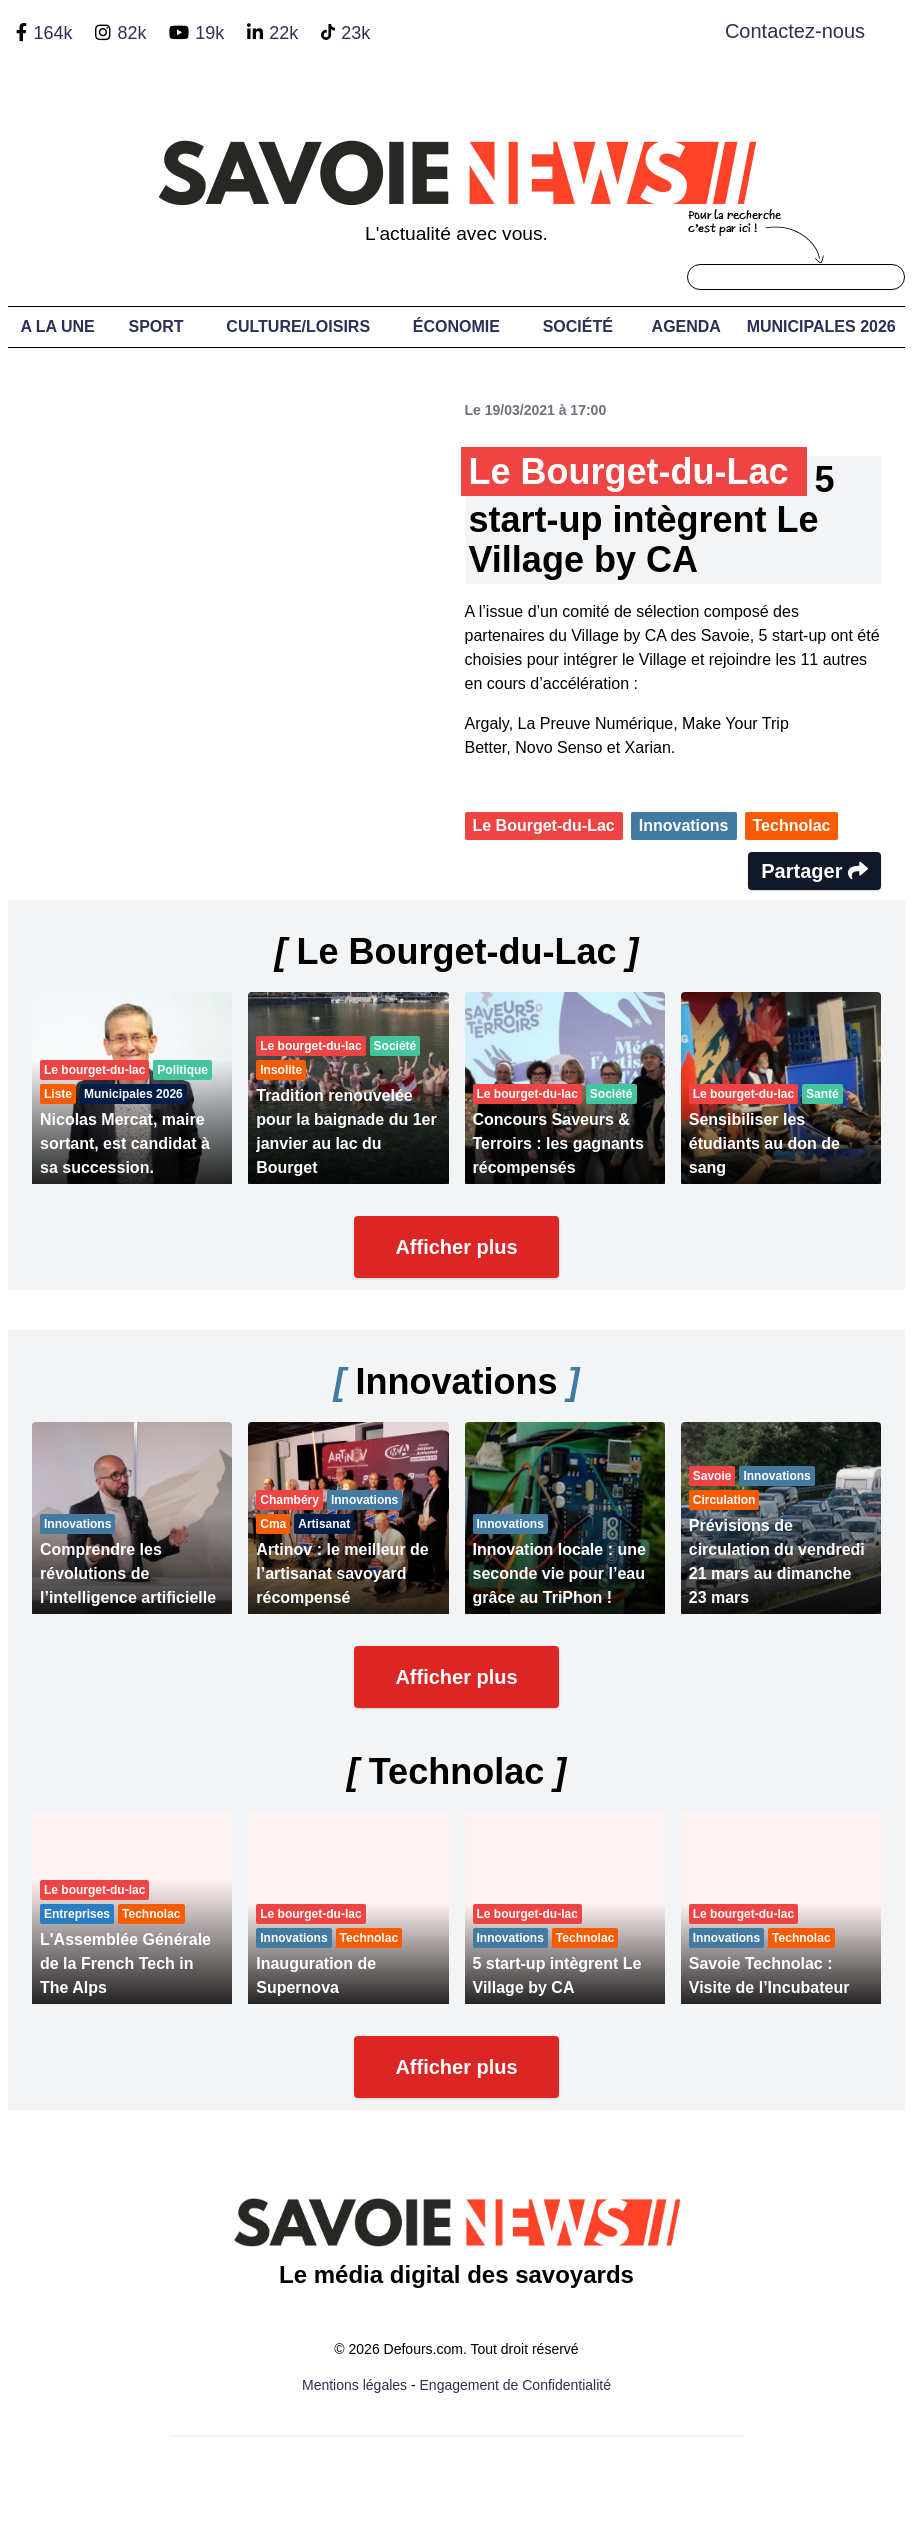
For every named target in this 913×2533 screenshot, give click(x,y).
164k (52, 33)
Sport (156, 326)
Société (578, 326)
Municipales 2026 (821, 326)
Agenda (686, 326)
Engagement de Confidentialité (515, 2385)
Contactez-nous (795, 31)
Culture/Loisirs (298, 326)
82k (131, 33)
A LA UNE (57, 326)
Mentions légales (354, 2385)
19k (209, 33)
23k (355, 33)
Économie (456, 326)
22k (283, 33)
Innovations (684, 825)
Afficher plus (456, 1247)
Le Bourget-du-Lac (544, 825)
